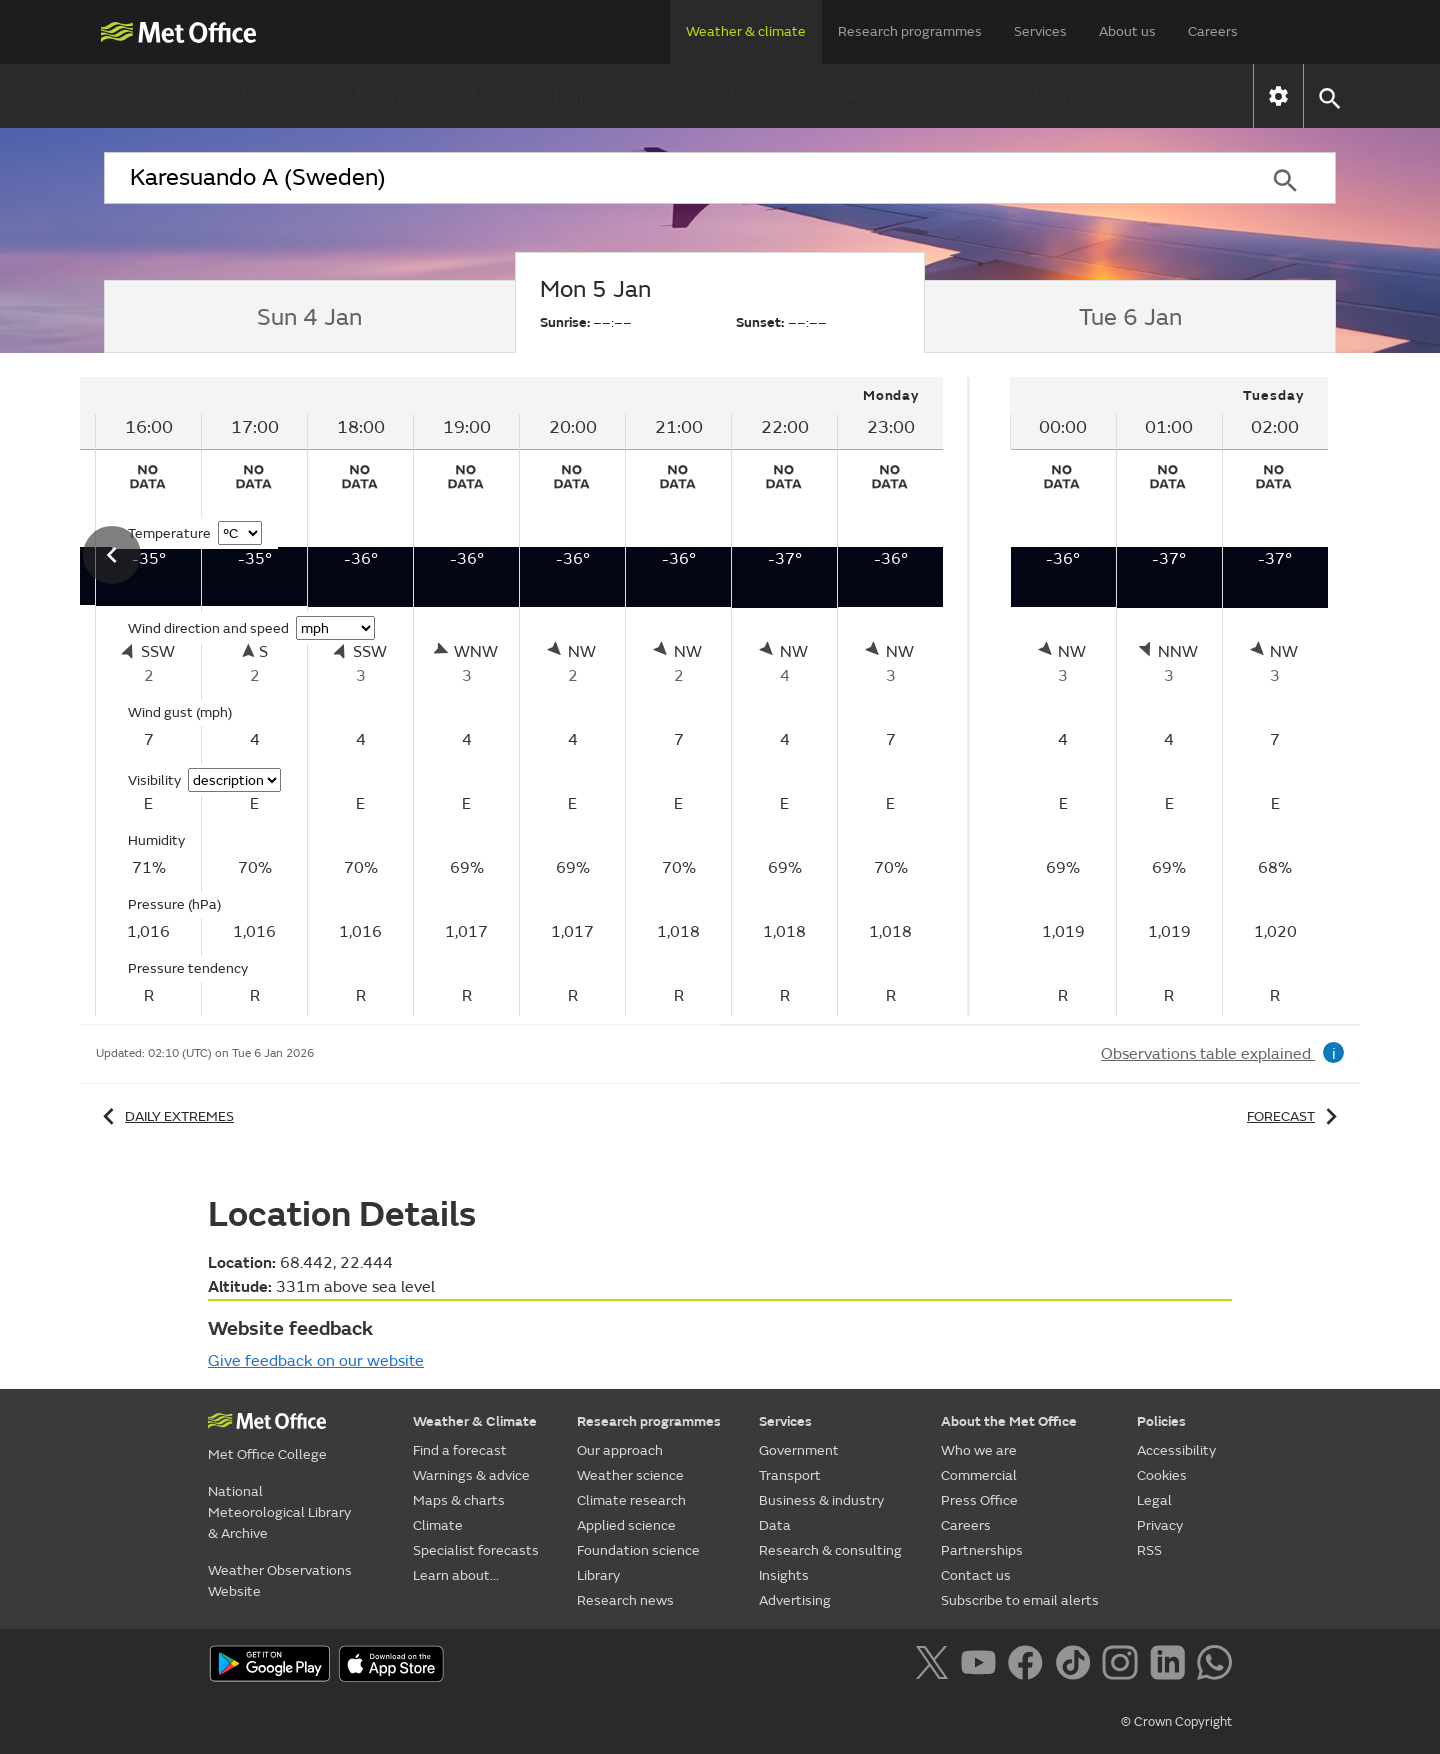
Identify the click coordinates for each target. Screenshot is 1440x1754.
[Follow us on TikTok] (1076, 1666)
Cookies (1162, 1475)
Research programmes (910, 31)
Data (775, 1525)
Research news (625, 1600)
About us (1127, 31)
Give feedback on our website (316, 1361)
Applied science (626, 1525)
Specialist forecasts (908, 95)
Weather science (630, 1475)
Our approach (620, 1450)
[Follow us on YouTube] (982, 1666)
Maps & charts (612, 95)
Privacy (1160, 1525)
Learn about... (1088, 95)
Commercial (979, 1475)
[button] (1328, 96)
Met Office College (267, 1454)
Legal (1154, 1500)
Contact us (976, 1575)
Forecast (1295, 1116)
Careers (1213, 31)
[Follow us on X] (935, 1666)
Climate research (631, 1500)
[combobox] (669, 178)
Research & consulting (830, 1550)
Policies (1161, 1421)
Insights (784, 1575)
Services (1040, 31)
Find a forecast (249, 95)
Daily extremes (165, 1116)
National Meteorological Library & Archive (279, 1512)
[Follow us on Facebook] (1029, 1666)
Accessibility (1176, 1450)
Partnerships (982, 1550)
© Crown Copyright (1176, 1722)
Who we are (979, 1450)
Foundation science (638, 1550)
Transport (790, 1475)
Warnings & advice (431, 95)
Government (799, 1450)
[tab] (309, 317)
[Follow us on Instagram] (1123, 1666)
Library (598, 1575)
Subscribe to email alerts (1020, 1600)
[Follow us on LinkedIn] (1171, 1666)
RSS (1149, 1550)
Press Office (979, 1500)
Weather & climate (746, 31)
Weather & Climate (475, 1421)
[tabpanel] (1169, 696)
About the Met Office (1009, 1421)
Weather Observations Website (280, 1581)
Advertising (795, 1600)
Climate (750, 95)
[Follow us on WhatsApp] (1214, 1666)
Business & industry (821, 1500)
